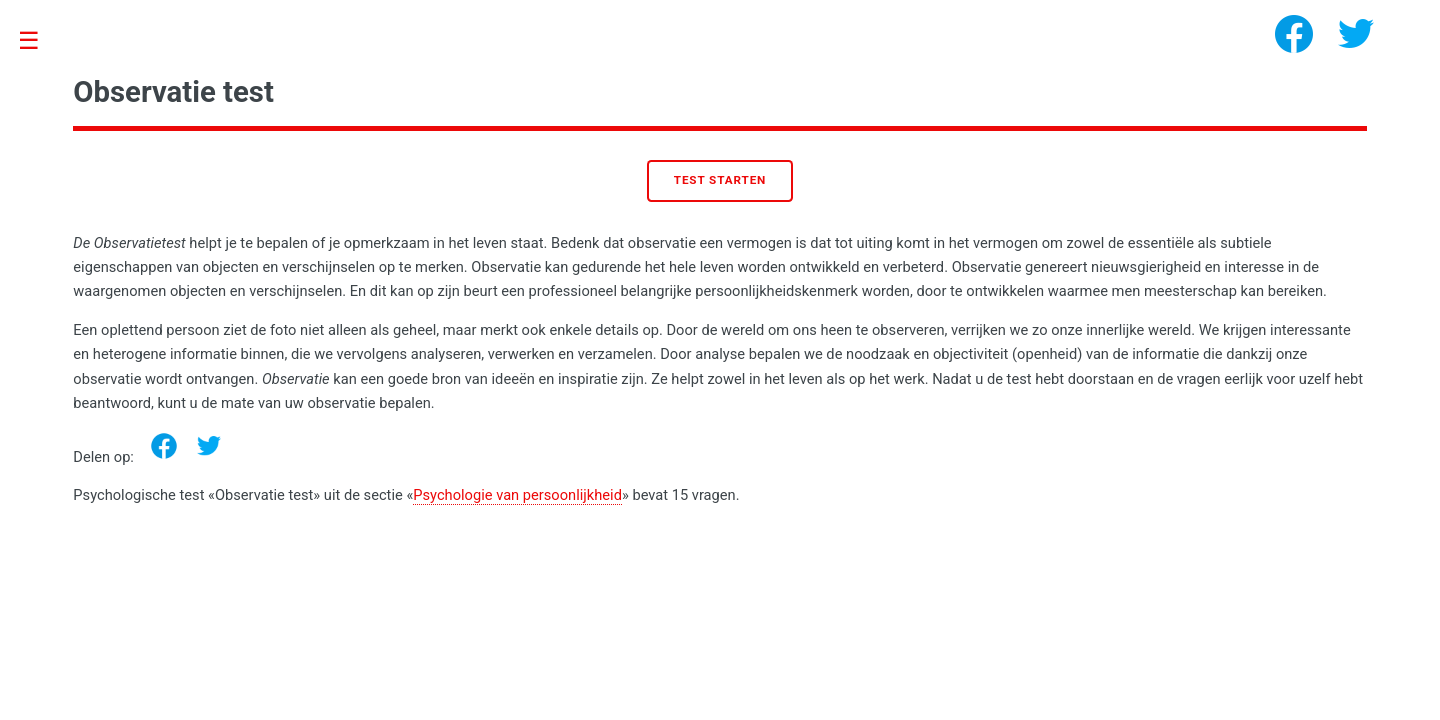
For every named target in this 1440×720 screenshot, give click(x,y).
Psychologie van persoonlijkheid (517, 495)
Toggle (39, 41)
